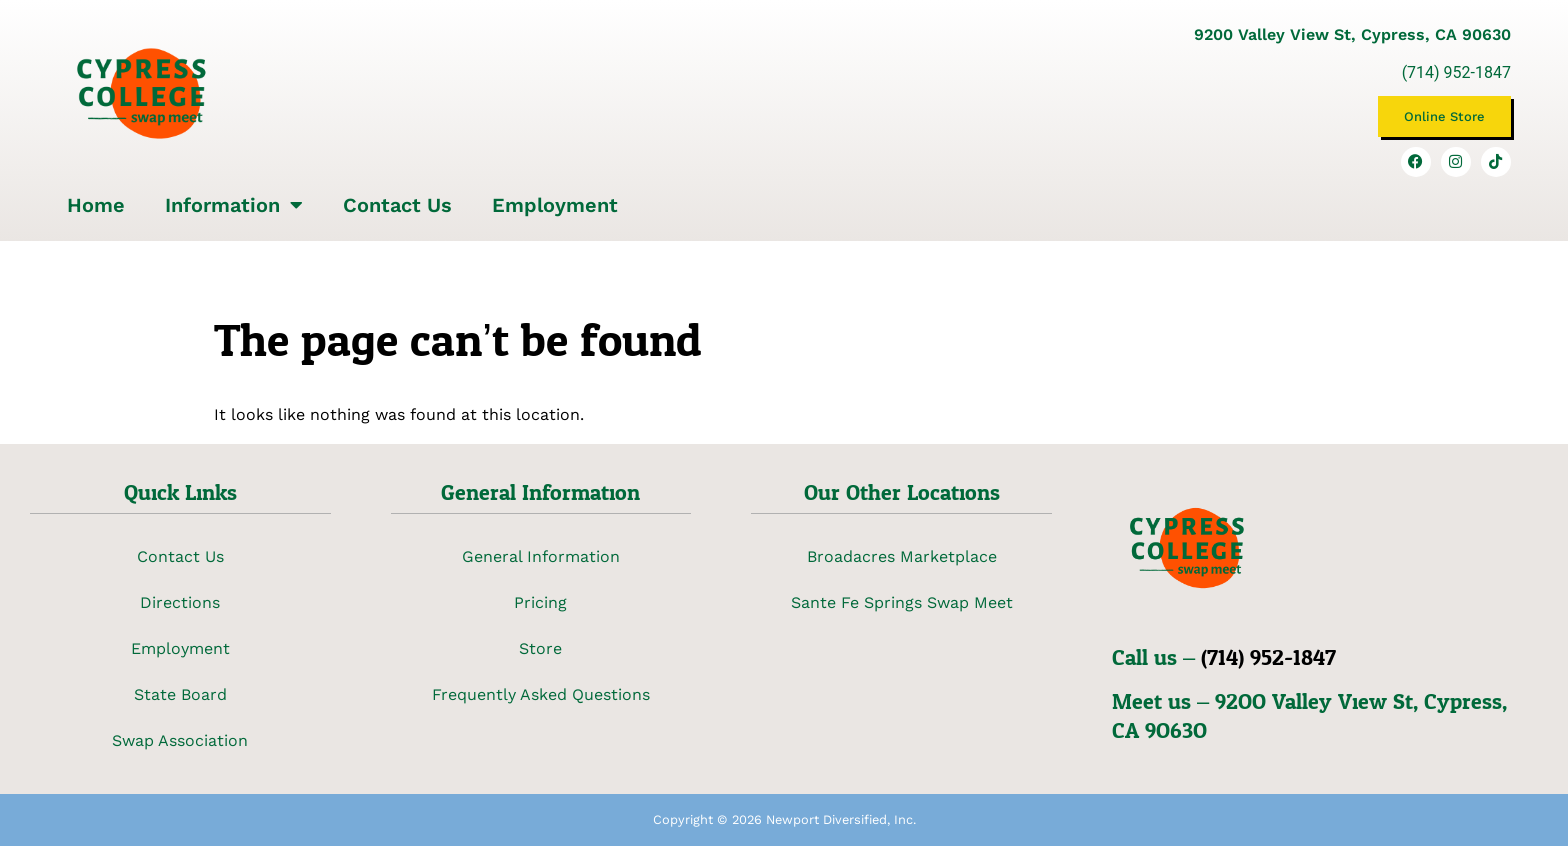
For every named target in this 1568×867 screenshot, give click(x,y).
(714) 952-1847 (1456, 72)
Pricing (540, 602)
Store (540, 648)
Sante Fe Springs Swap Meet (902, 602)
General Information (541, 556)
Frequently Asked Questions (541, 694)
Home (96, 205)
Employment (555, 205)
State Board (180, 694)
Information (234, 205)
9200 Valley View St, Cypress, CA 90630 (1352, 34)
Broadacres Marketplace (902, 556)
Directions (180, 602)
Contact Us (397, 205)
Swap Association (180, 740)
